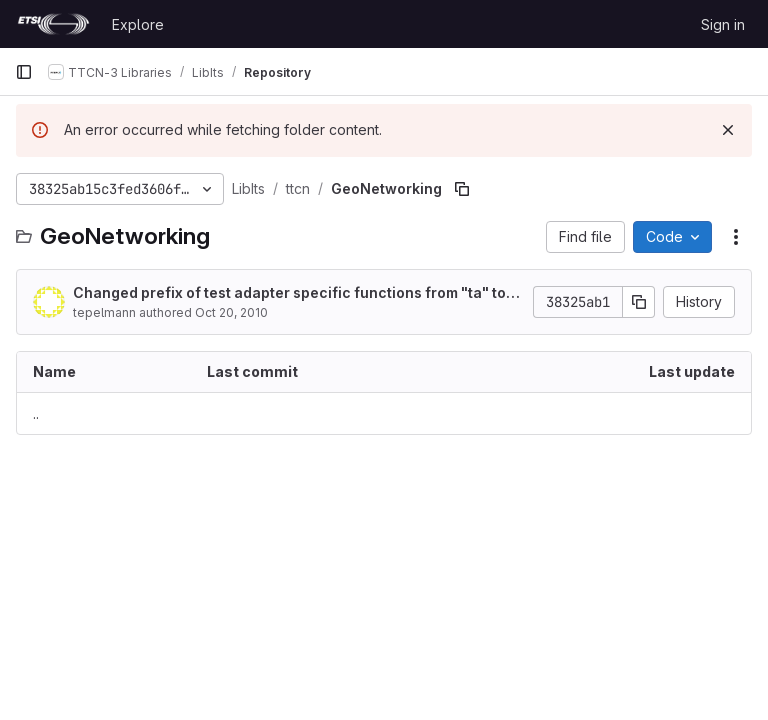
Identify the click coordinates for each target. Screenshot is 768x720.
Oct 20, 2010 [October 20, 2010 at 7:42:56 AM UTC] (231, 312)
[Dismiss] (728, 130)
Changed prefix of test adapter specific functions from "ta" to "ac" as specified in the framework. (289, 293)
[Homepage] (53, 24)
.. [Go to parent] (36, 413)
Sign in (723, 24)
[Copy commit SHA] (639, 302)
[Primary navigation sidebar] (24, 72)
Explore (138, 24)
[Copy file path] (462, 189)
